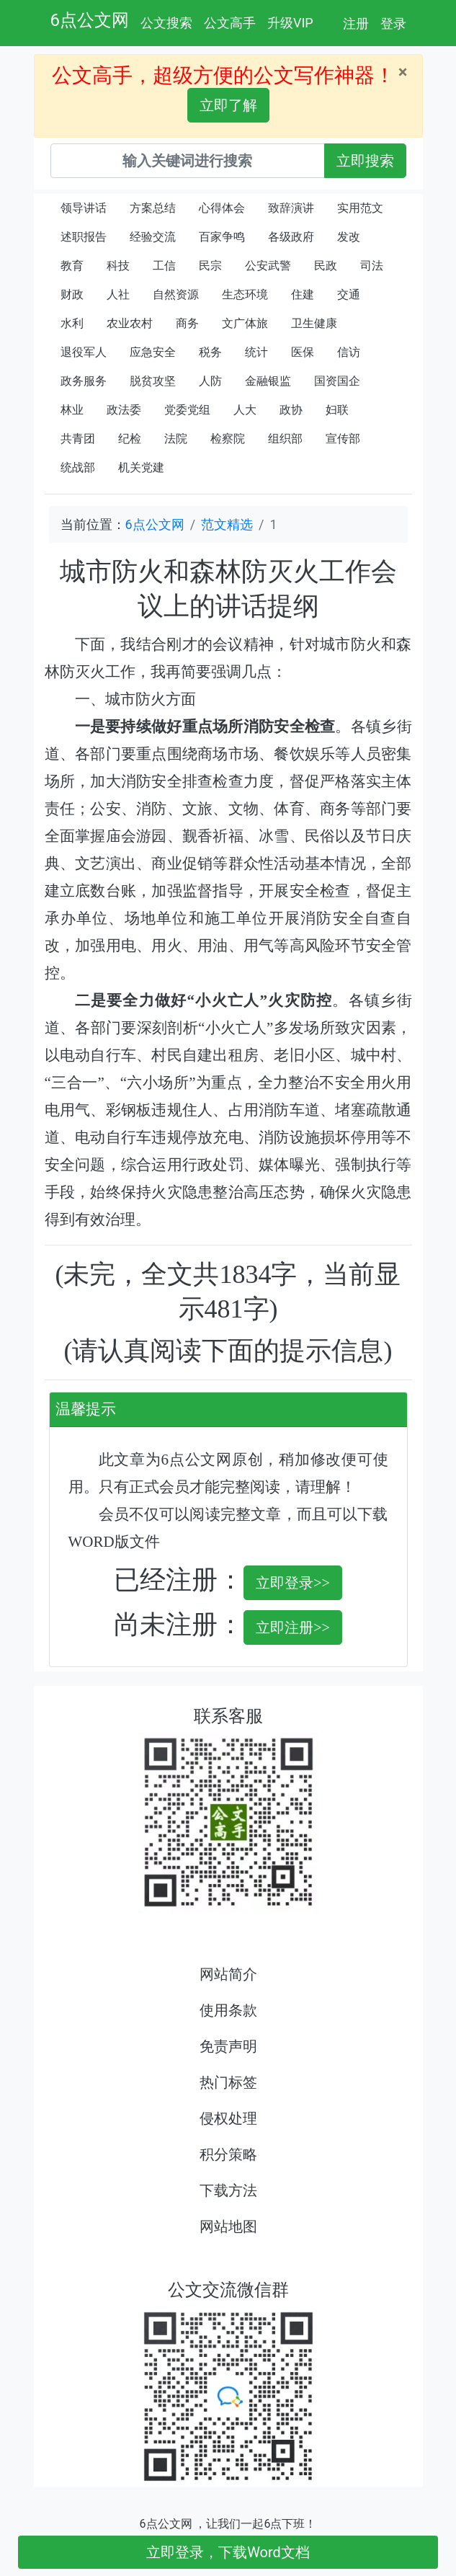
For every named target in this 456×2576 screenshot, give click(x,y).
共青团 (78, 438)
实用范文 (360, 208)
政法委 (124, 410)
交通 (348, 294)
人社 (118, 294)
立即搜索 (365, 160)
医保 (302, 352)
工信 (164, 265)
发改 (348, 237)
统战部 (78, 467)
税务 (210, 352)
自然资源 (176, 294)
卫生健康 (314, 323)
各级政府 (291, 237)
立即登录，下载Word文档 (228, 2552)
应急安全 (153, 352)
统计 (256, 352)
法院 (175, 438)
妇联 (337, 410)
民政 (325, 265)
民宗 (210, 265)
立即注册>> (293, 1627)
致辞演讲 (291, 208)
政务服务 (84, 381)
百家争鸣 (222, 237)
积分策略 (228, 2154)
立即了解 (228, 105)
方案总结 (153, 208)
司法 (371, 265)
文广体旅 (245, 323)
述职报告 (84, 237)
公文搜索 (166, 22)
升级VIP (290, 22)
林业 (72, 410)
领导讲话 (84, 208)
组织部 (285, 438)
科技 (118, 265)
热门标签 (228, 2082)
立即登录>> (293, 1583)
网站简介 (228, 1974)
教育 (72, 265)
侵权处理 (228, 2118)
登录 (393, 23)
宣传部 (343, 438)
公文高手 (230, 22)
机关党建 (141, 467)
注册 (356, 23)
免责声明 (228, 2046)
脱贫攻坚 (153, 381)
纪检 (129, 438)
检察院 (227, 438)
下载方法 (228, 2190)
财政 (72, 294)
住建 (302, 294)
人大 (244, 410)
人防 (210, 381)
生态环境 (245, 294)
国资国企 (337, 381)
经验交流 (153, 237)
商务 (187, 323)
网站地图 (228, 2226)
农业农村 (130, 323)
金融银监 (268, 381)
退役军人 (84, 352)
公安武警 (268, 265)
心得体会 (222, 208)
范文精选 (227, 524)
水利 (72, 323)
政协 (291, 410)
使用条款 (228, 2010)
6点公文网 (90, 20)
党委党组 (187, 410)
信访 (348, 352)
